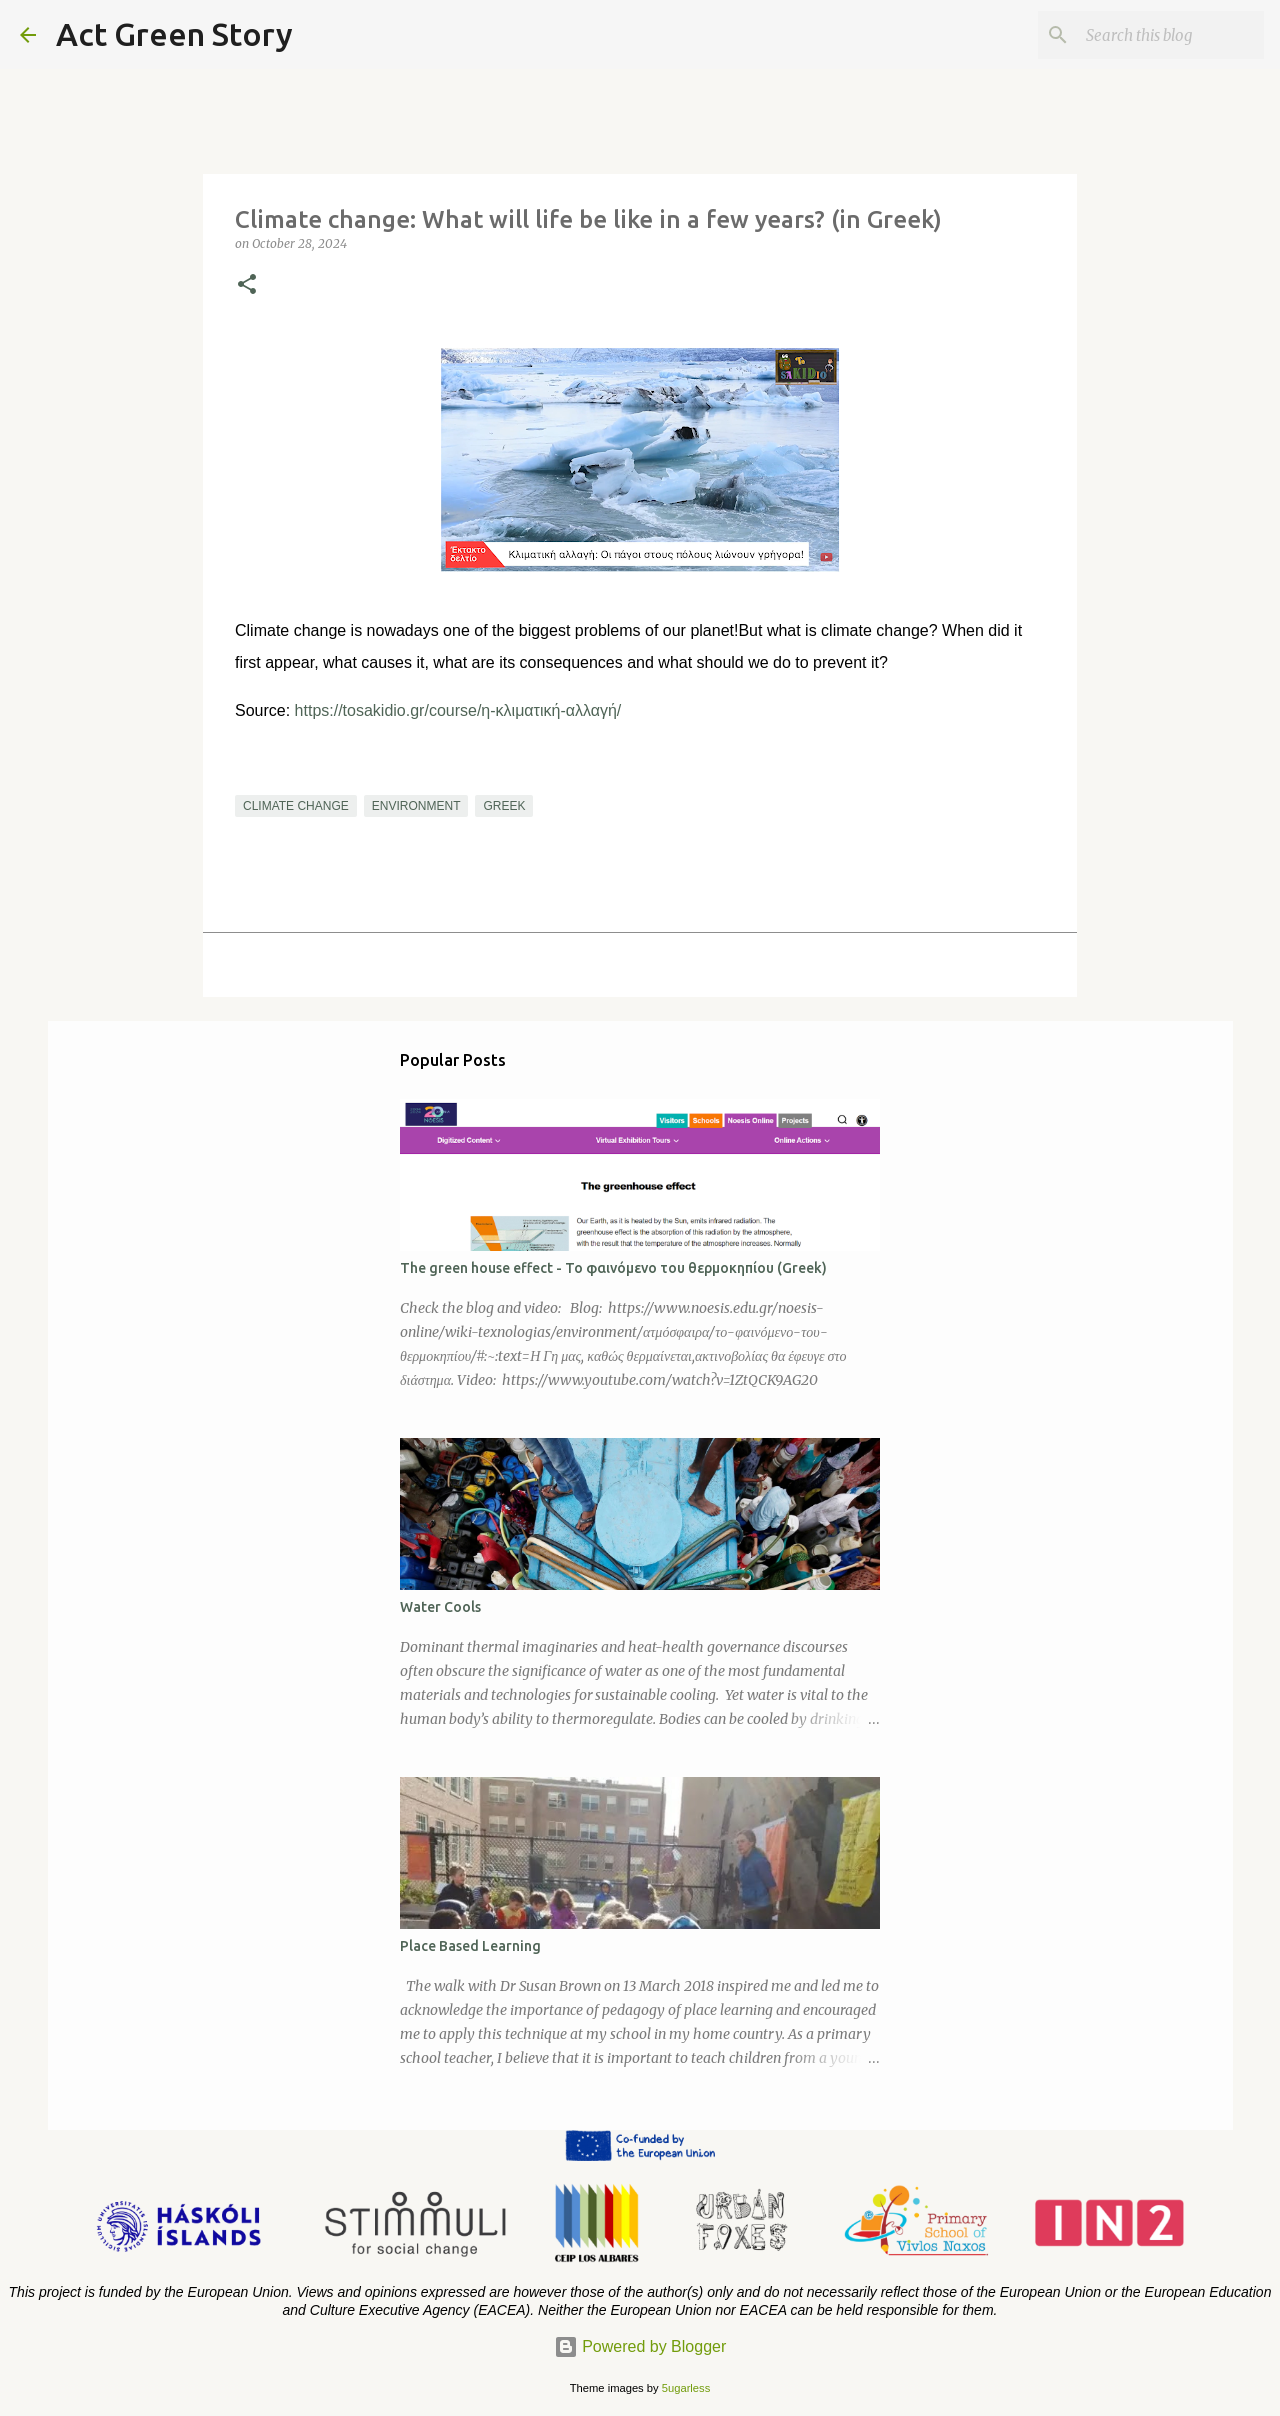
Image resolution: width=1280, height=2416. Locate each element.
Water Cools (440, 1607)
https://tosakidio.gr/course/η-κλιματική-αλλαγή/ (458, 710)
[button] (247, 285)
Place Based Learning (470, 1946)
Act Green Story (174, 34)
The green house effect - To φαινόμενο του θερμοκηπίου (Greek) (613, 1268)
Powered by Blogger (640, 2346)
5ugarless (686, 2388)
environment (416, 806)
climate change (296, 806)
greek (504, 806)
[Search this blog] (1159, 35)
